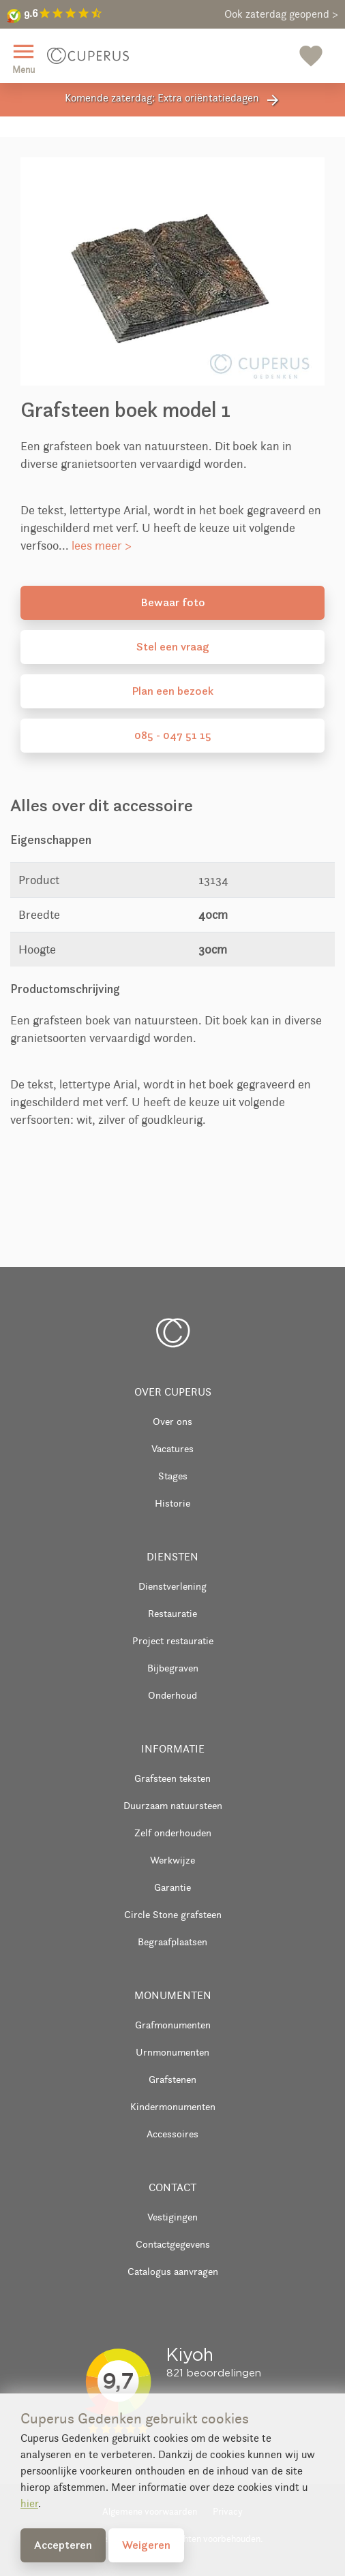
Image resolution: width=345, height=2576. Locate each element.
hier (29, 2503)
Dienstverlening (172, 1586)
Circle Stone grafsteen (173, 1914)
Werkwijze (172, 1859)
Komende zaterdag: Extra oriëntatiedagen (173, 99)
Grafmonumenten (173, 2024)
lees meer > (102, 545)
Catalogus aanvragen (172, 2271)
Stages (173, 1475)
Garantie (172, 1887)
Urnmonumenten (172, 2051)
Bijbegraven (172, 1667)
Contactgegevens (173, 2243)
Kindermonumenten (172, 2106)
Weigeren (146, 2544)
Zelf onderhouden (172, 1832)
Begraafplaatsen (172, 1941)
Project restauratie (172, 1640)
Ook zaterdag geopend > (281, 13)
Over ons (172, 1421)
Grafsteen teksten (172, 1778)
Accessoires (172, 2133)
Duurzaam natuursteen (172, 1805)
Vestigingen (172, 2216)
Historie (172, 1502)
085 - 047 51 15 (172, 734)
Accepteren (63, 2544)
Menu (23, 57)
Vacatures (172, 1448)
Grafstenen (172, 2079)
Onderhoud (172, 1694)
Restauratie (172, 1613)
